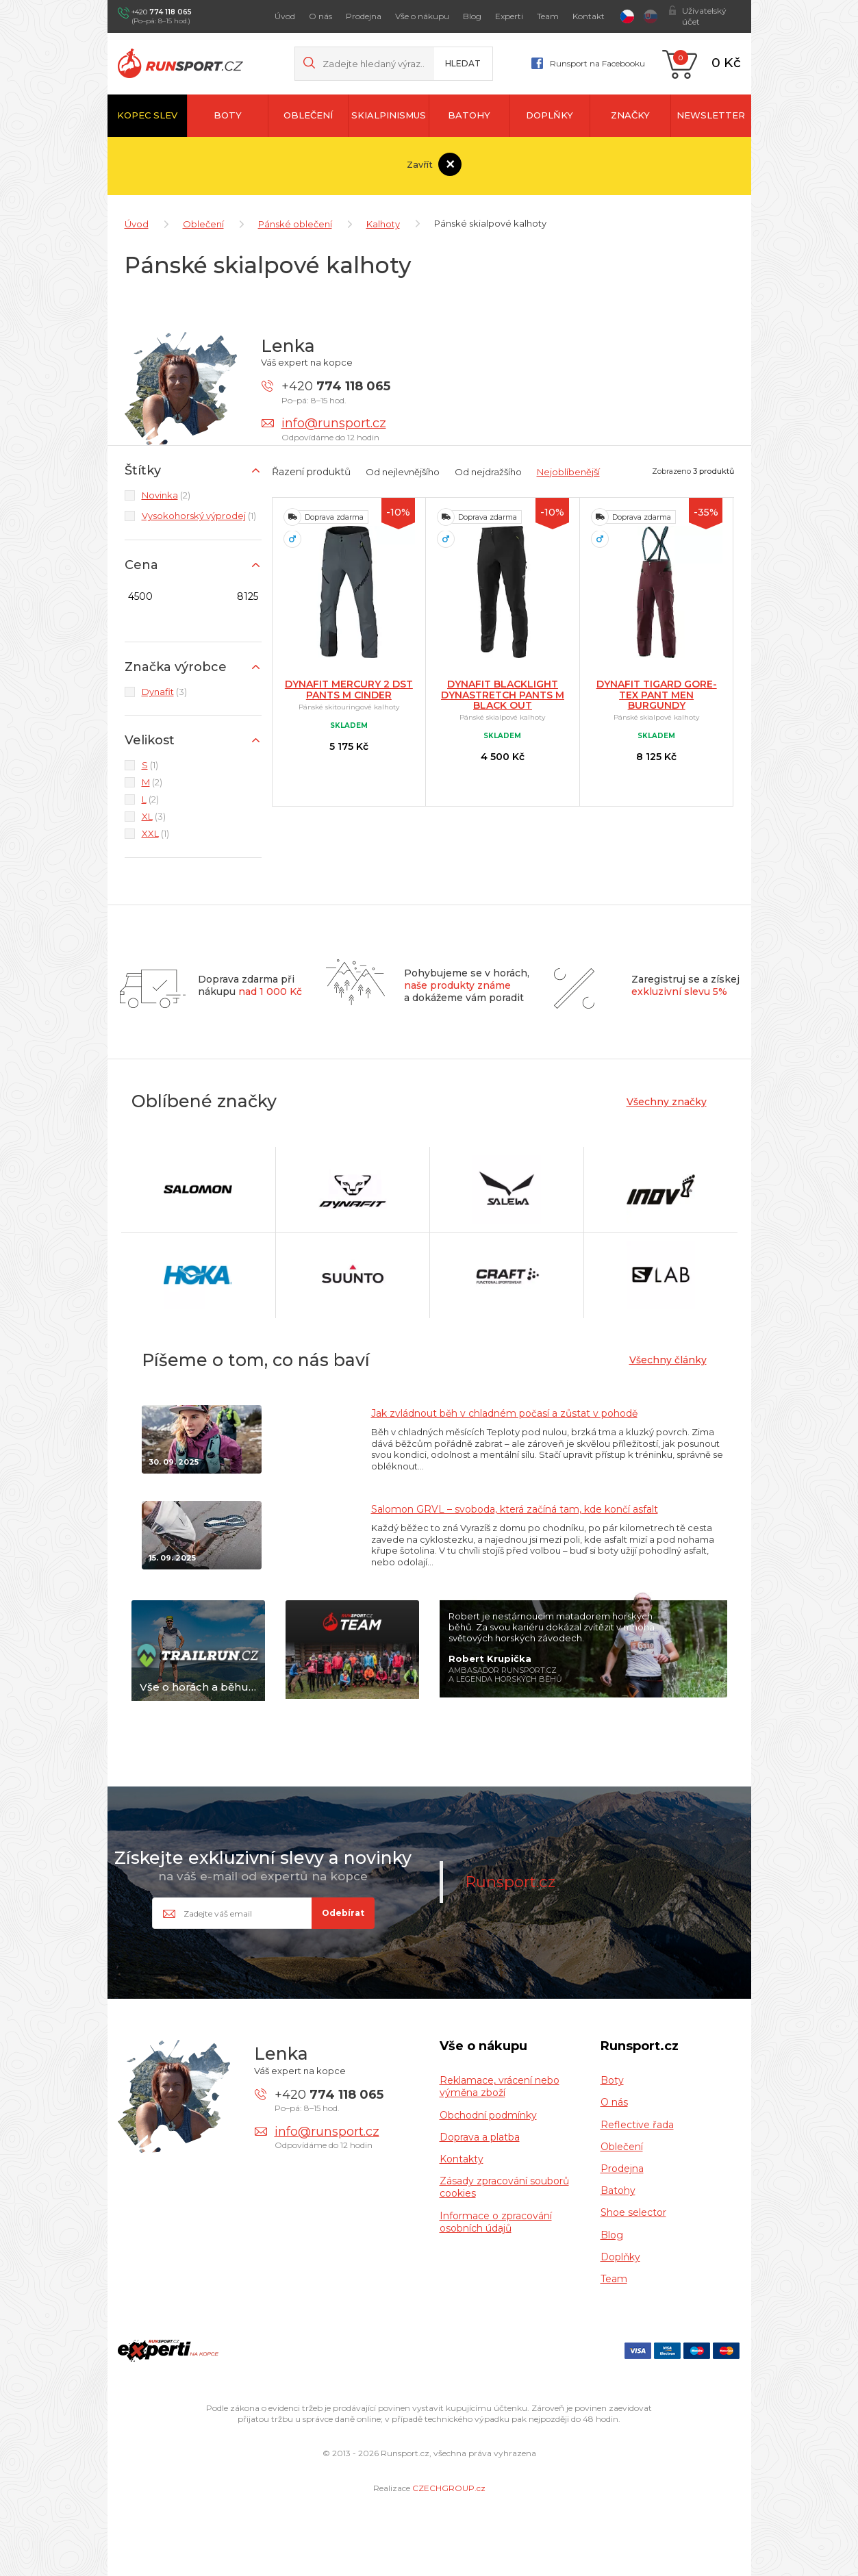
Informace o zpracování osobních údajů (496, 2218)
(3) (164, 688)
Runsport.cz (510, 1878)
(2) (166, 491)
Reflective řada (637, 2121)
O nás (320, 16)
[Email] (263, 1909)
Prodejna (363, 16)
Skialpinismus (388, 115)
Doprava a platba (480, 2133)
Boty (228, 115)
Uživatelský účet (704, 16)
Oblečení (308, 115)
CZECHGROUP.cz (448, 2484)
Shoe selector (633, 2209)
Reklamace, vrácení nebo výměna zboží (499, 2083)
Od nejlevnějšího (403, 468)
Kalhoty (383, 220)
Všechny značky (667, 1098)
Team (548, 16)
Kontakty (461, 2155)
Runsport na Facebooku (597, 63)
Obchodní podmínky (488, 2112)
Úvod (285, 16)
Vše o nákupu (422, 16)
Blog (472, 16)
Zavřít (424, 164)
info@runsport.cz (333, 419)
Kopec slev (147, 115)
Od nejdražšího (488, 468)
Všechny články (668, 1356)
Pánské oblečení (295, 220)
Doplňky (549, 115)
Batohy (469, 115)
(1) (199, 512)
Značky (630, 115)
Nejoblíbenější (568, 468)
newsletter (711, 115)
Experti (509, 16)
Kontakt (588, 16)
